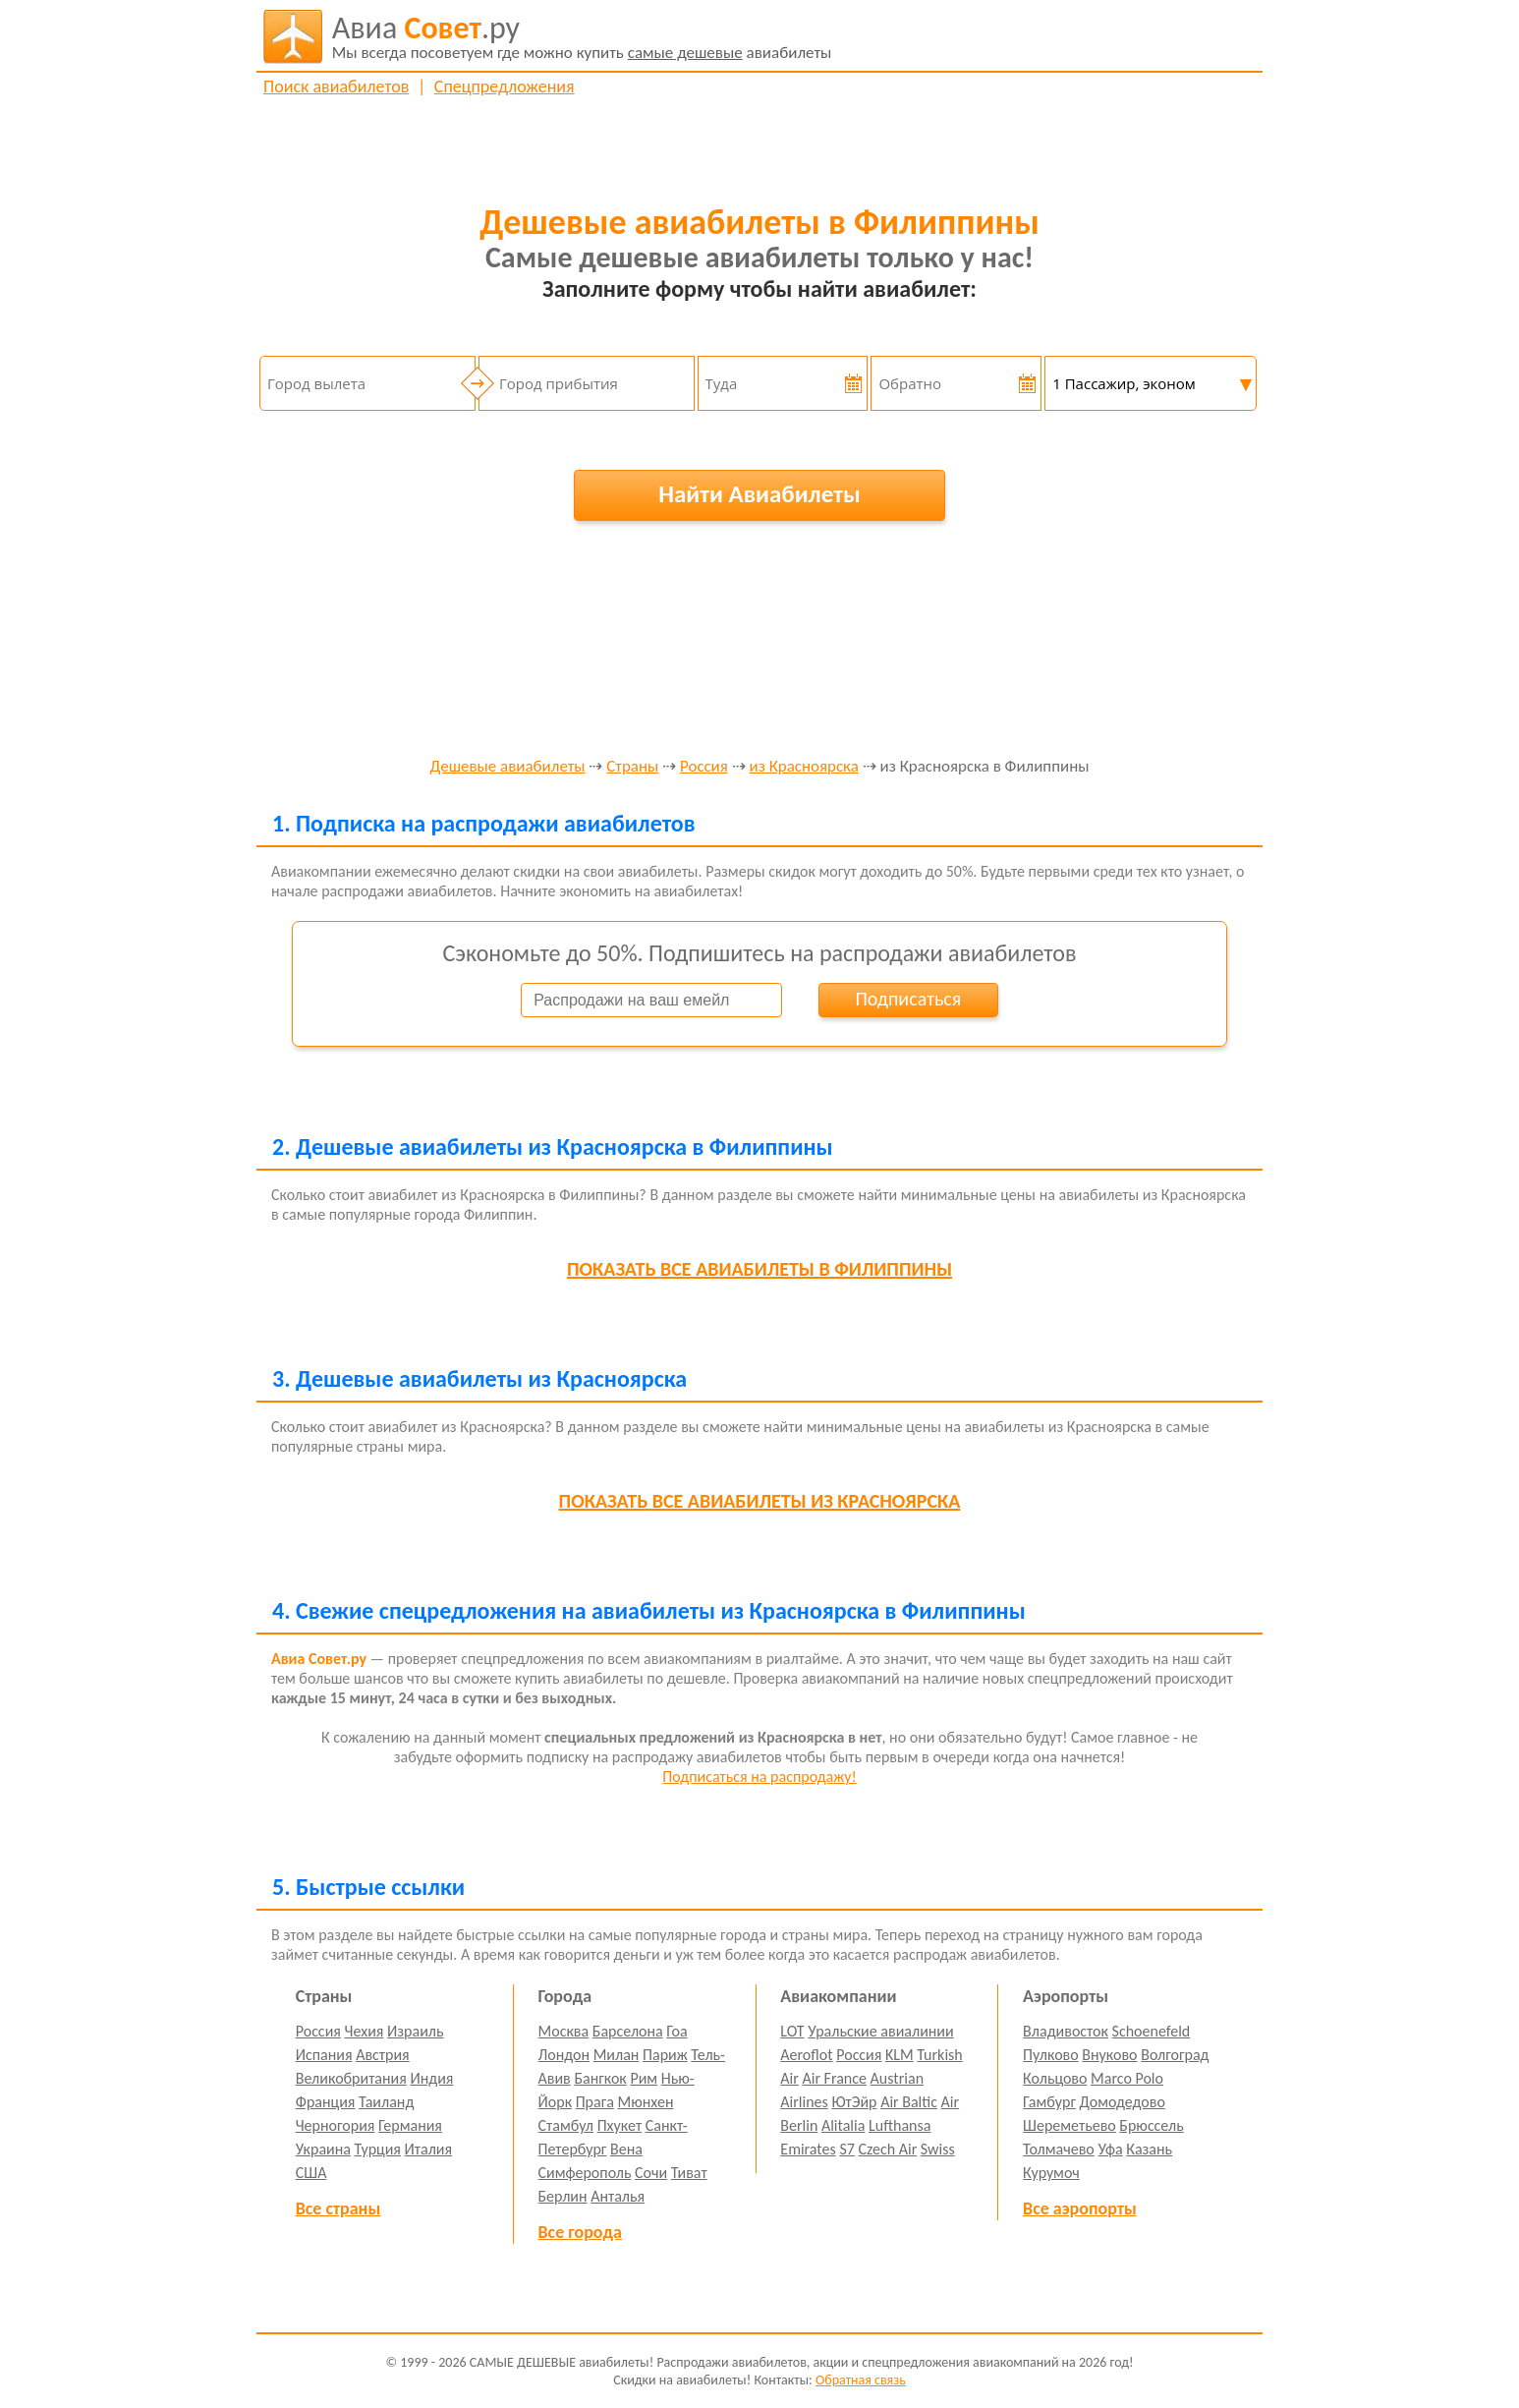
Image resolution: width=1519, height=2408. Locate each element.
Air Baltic (908, 2102)
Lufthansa (899, 2125)
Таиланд (386, 2102)
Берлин (563, 2196)
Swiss (938, 2149)
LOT (792, 2031)
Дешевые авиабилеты (507, 767)
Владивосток (1065, 2031)
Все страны (338, 2208)
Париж (665, 2054)
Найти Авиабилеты (759, 494)
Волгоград (1175, 2054)
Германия (410, 2125)
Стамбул (566, 2125)
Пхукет (619, 2125)
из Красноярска (804, 767)
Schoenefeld (1151, 2031)
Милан (616, 2054)
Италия (429, 2149)
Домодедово (1122, 2102)
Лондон (564, 2054)
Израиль (415, 2031)
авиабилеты (582, 36)
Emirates (807, 2149)
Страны (632, 767)
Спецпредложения (504, 86)
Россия (704, 767)
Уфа (1109, 2149)
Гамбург (1049, 2102)
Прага (595, 2102)
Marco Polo (1127, 2078)
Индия (431, 2078)
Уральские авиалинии (880, 2031)
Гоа (676, 2031)
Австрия (383, 2054)
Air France (834, 2078)
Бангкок (600, 2078)
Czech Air (887, 2149)
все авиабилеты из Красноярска (760, 1501)
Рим (643, 2078)
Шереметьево (1069, 2125)
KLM (899, 2054)
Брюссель (1151, 2125)
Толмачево (1059, 2149)
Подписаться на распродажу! (759, 1776)
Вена (626, 2149)
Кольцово (1055, 2078)
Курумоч (1051, 2172)
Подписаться (908, 998)
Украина (323, 2149)
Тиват (689, 2172)
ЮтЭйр (853, 2102)
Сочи (651, 2172)
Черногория (335, 2125)
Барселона (627, 2031)
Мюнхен (645, 2102)
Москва (564, 2031)
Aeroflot (806, 2054)
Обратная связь (861, 2380)
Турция (378, 2149)
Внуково (1109, 2054)
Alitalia (843, 2125)
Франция (326, 2102)
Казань (1149, 2149)
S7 (846, 2149)
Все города (580, 2232)
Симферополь (585, 2172)
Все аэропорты (1080, 2208)
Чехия (364, 2031)
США (311, 2172)
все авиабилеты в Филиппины (759, 1269)
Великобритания (351, 2078)
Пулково (1051, 2054)
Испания (324, 2054)
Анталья (618, 2196)
